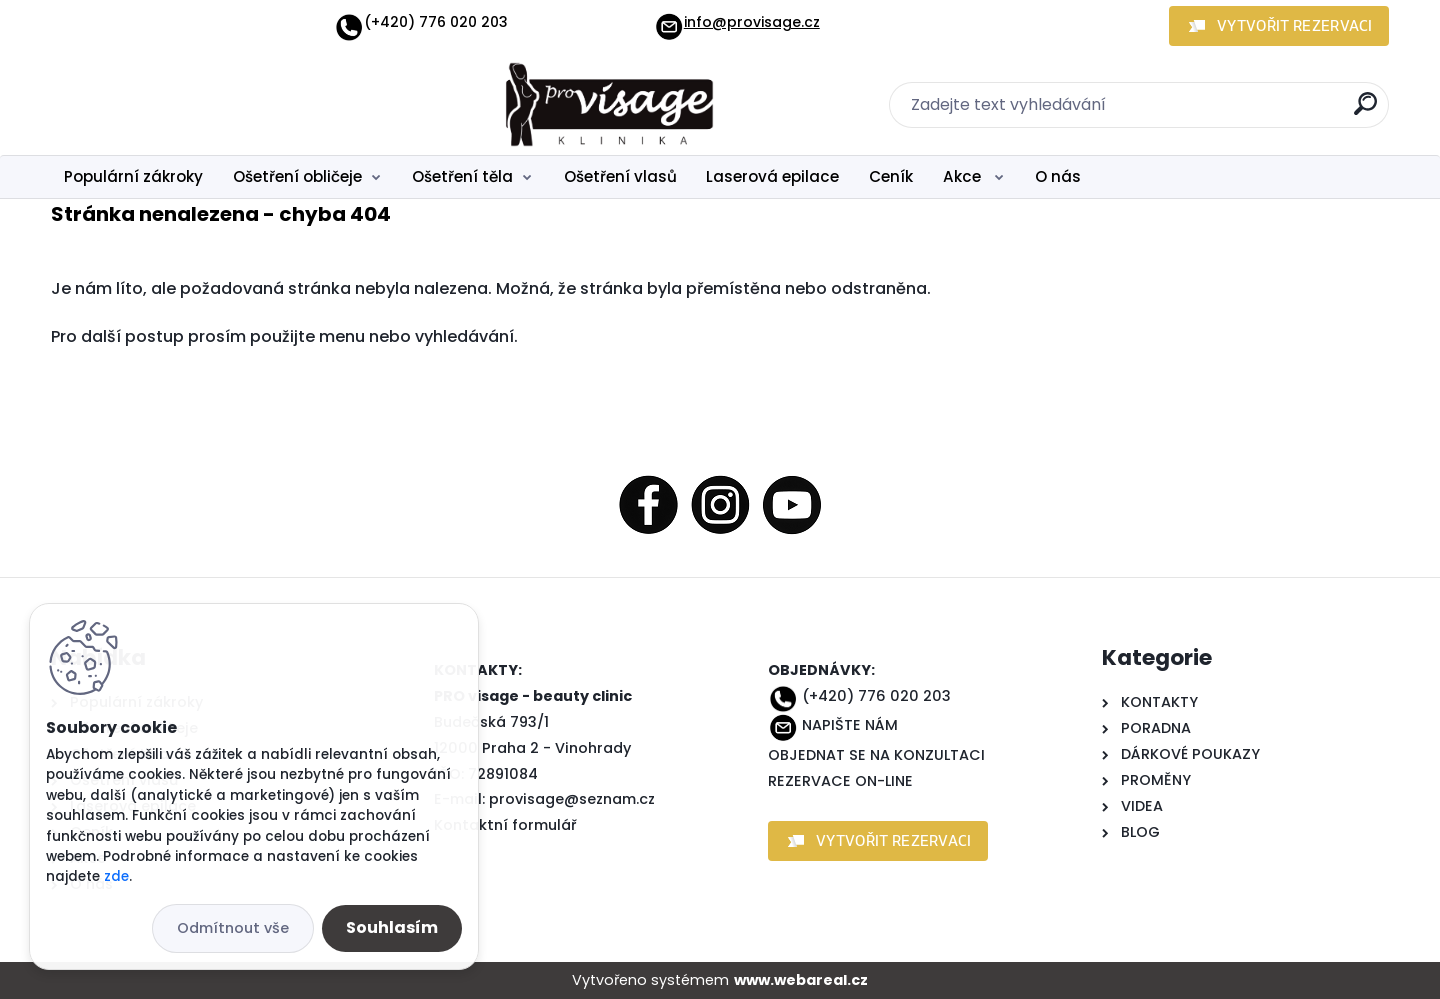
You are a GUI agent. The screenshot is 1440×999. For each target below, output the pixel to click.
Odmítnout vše (233, 928)
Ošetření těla (462, 176)
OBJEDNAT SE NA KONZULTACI (876, 755)
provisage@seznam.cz (572, 799)
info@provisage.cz (737, 22)
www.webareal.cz (801, 980)
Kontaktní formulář (505, 825)
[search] (1365, 111)
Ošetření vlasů (620, 176)
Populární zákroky (133, 176)
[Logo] (173, 105)
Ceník (891, 176)
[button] (1279, 26)
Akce (964, 176)
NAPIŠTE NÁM (850, 725)
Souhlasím (392, 927)
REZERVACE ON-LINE (840, 781)
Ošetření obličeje (297, 176)
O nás (1058, 176)
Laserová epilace (772, 176)
